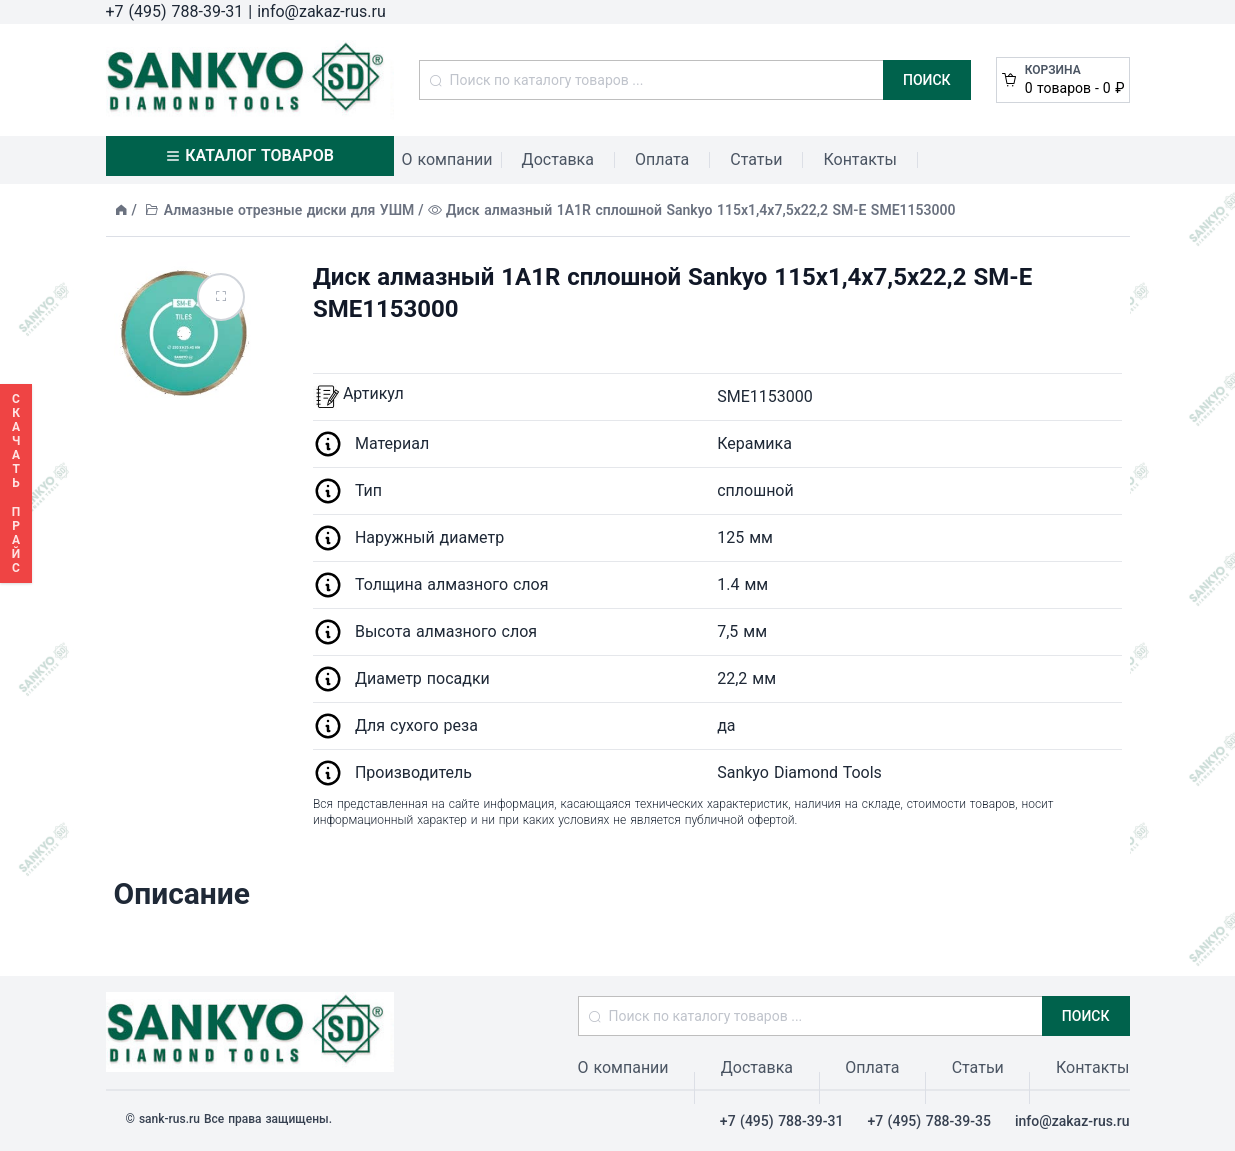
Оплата (662, 159)
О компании (447, 159)
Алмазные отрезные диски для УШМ (289, 210)
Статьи (756, 159)
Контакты (859, 159)
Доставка (558, 159)
